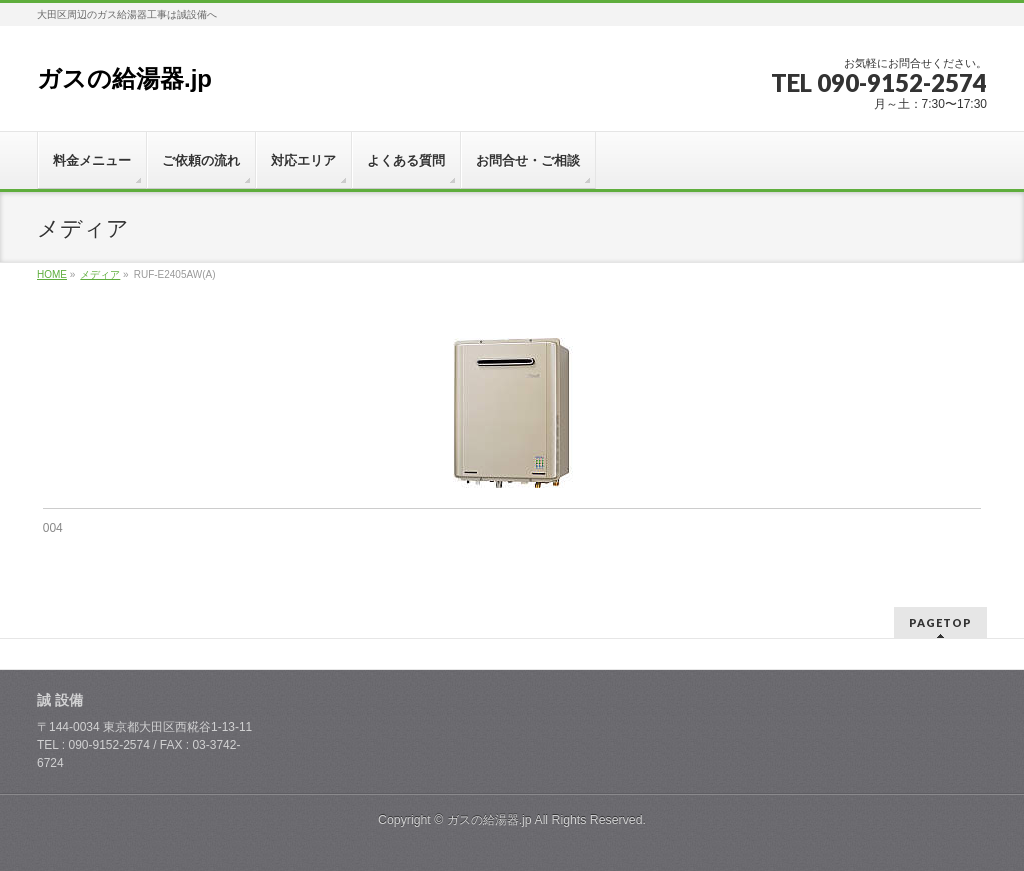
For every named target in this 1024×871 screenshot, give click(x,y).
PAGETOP (940, 622)
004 (53, 528)
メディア (100, 274)
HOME (52, 274)
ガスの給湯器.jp (124, 78)
